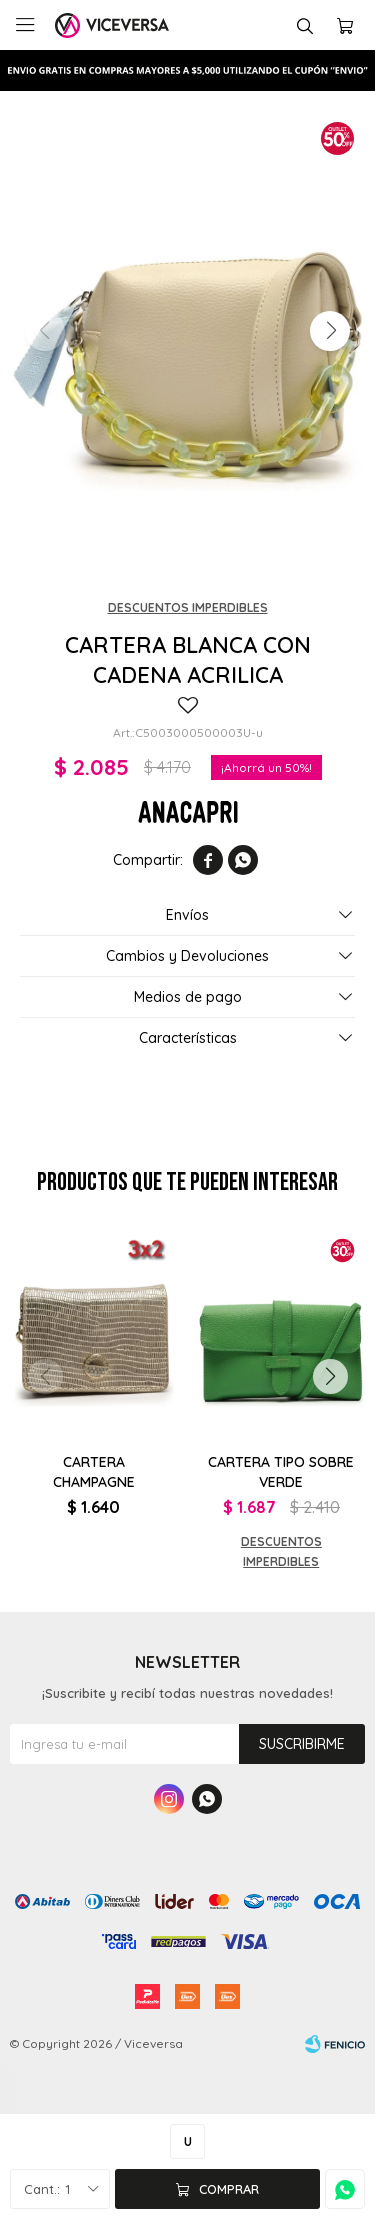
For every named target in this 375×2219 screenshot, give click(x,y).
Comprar (229, 2189)
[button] (330, 331)
